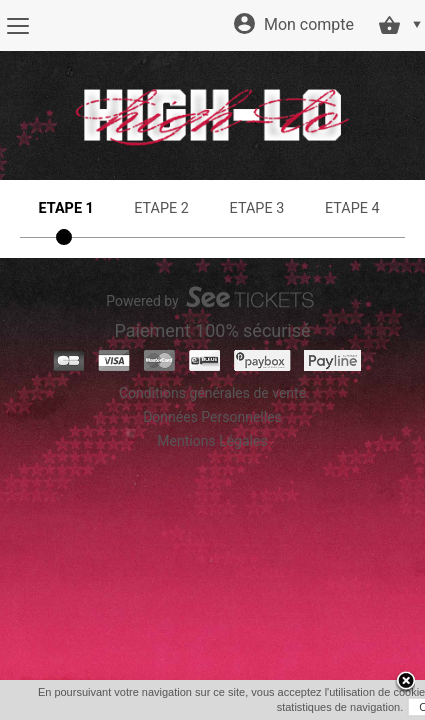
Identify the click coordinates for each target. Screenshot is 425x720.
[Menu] (17, 26)
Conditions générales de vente (212, 393)
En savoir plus (264, 707)
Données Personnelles (212, 417)
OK (203, 707)
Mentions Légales (212, 441)
